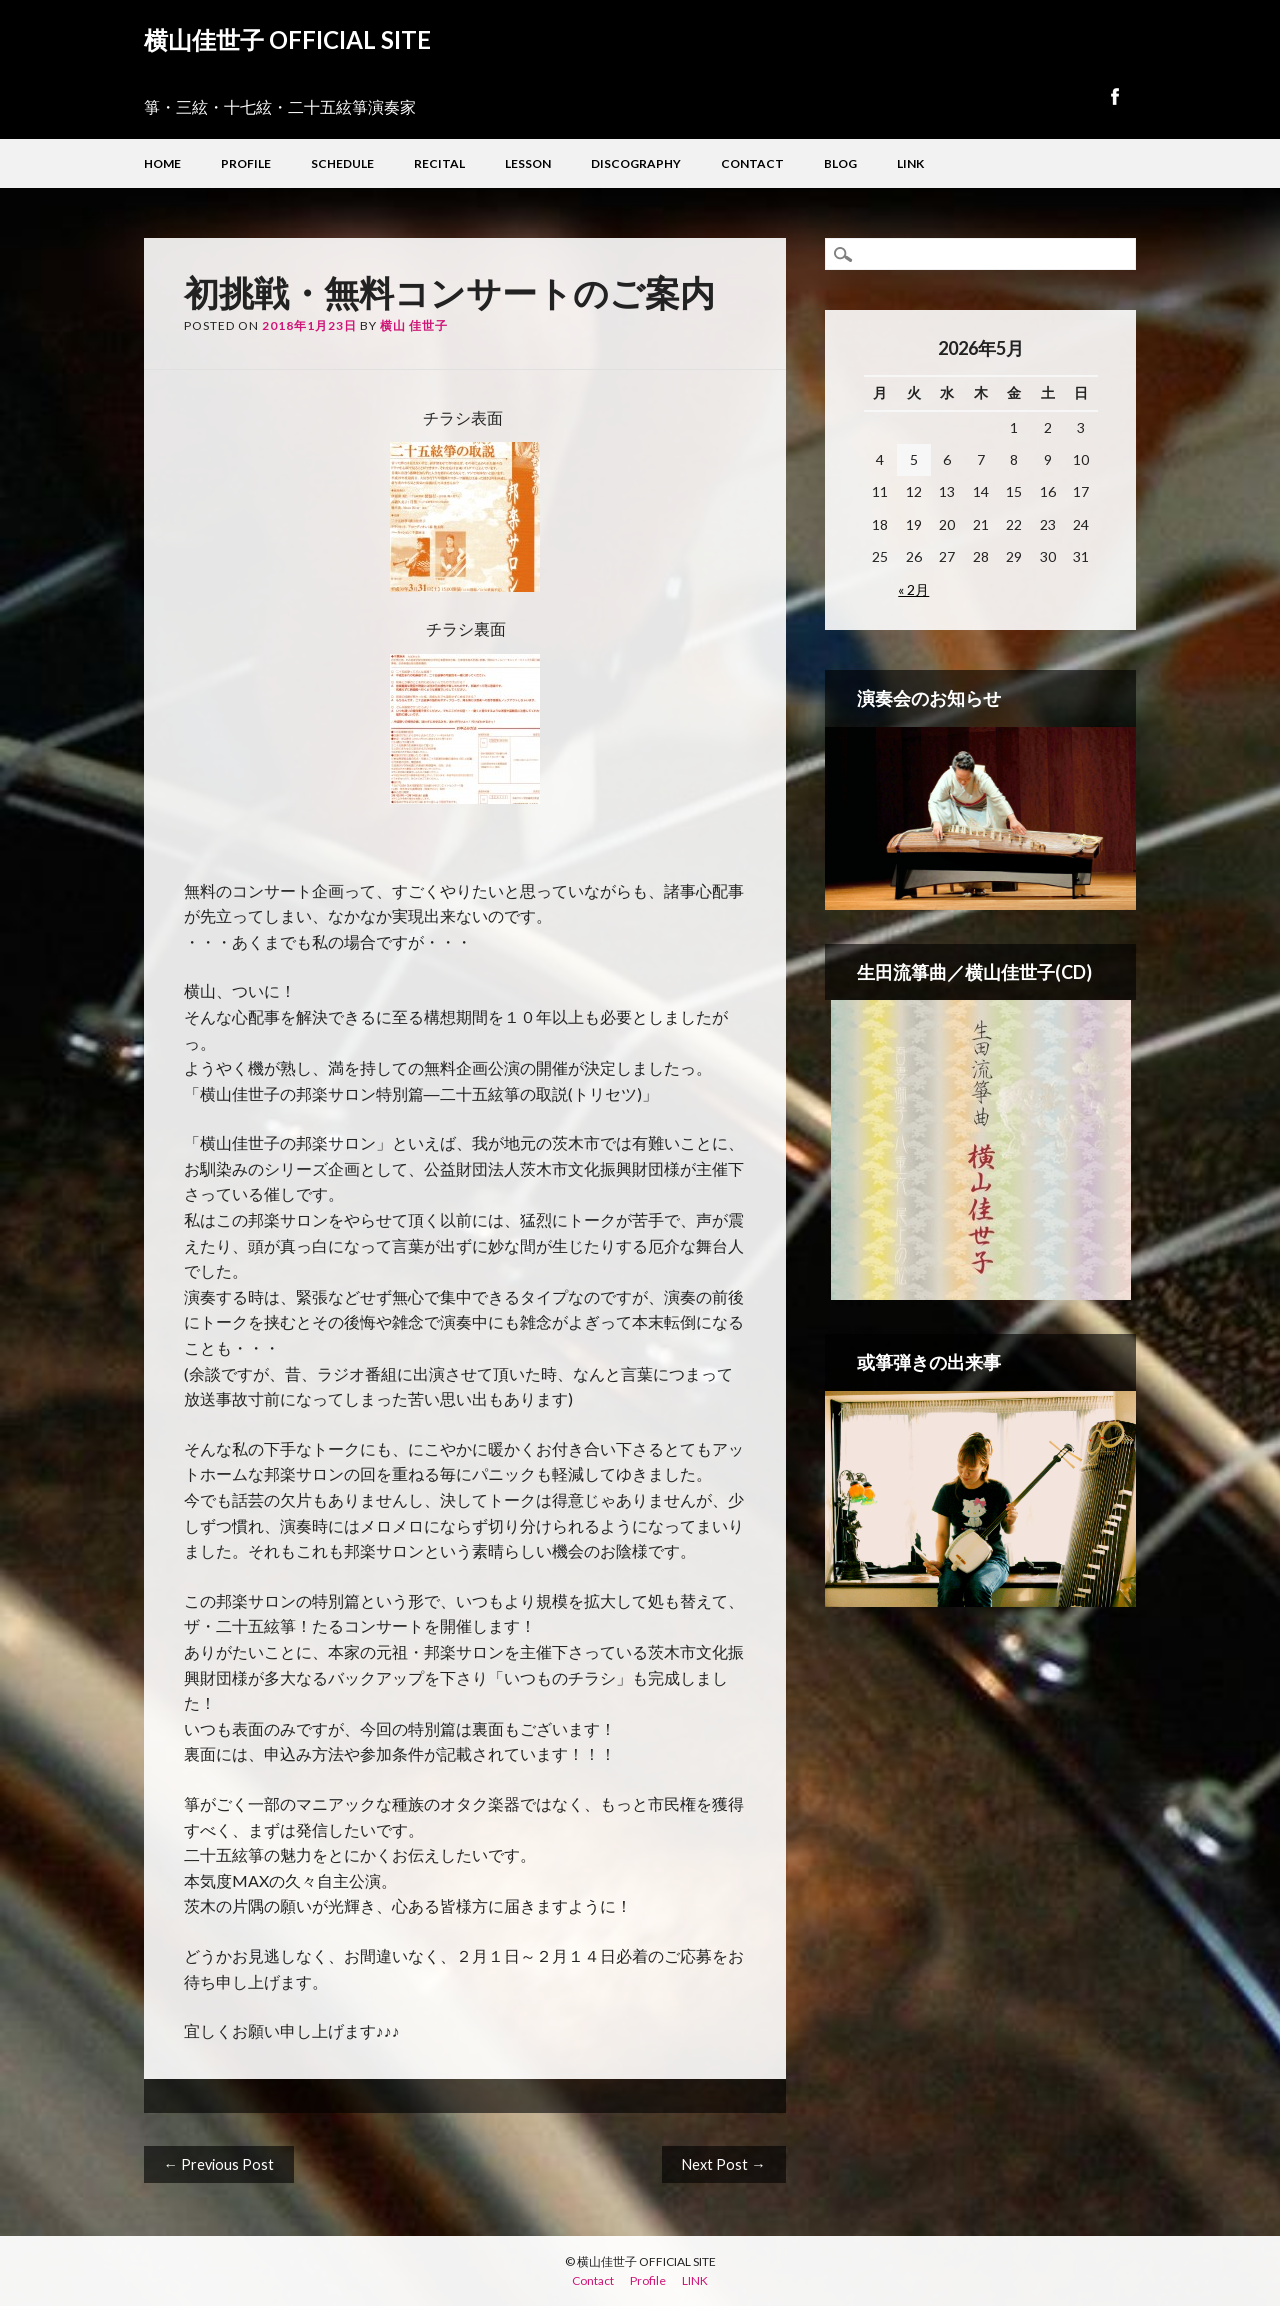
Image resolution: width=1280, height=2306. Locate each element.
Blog (840, 163)
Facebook (1114, 96)
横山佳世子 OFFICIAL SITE (287, 39)
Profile (246, 163)
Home (162, 163)
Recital (439, 163)
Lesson (528, 163)
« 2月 (913, 589)
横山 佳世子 (414, 325)
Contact (752, 163)
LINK (910, 163)
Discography (636, 163)
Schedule (342, 163)
